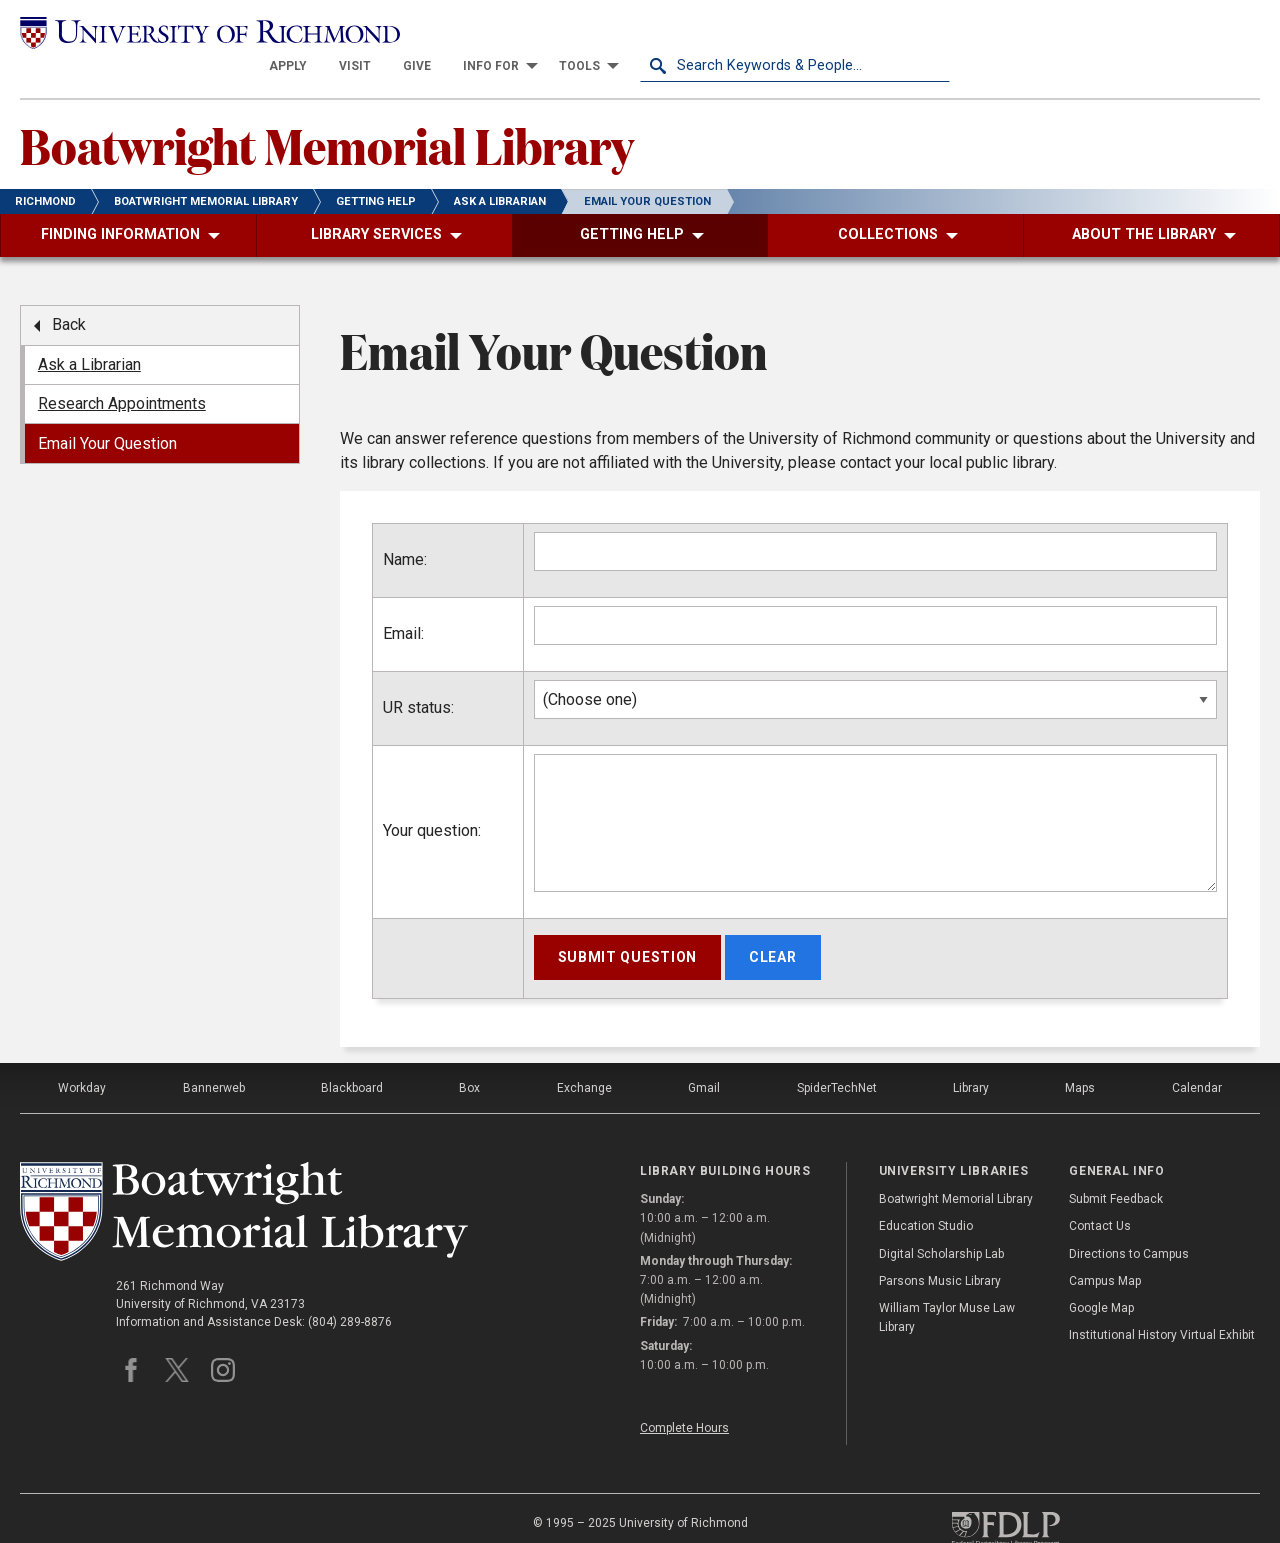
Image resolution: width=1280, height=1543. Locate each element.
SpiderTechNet (837, 1054)
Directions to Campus (1129, 1220)
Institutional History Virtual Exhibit (1162, 1302)
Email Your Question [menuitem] (107, 409)
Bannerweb (214, 1054)
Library (971, 1054)
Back (69, 291)
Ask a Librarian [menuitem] (89, 330)
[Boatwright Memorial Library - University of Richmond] (244, 1177)
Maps (1080, 1054)
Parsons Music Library (940, 1247)
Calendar (1197, 1054)
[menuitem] (598, 32)
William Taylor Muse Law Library (947, 1283)
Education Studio (926, 1193)
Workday (82, 1054)
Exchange (584, 1054)
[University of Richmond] (175, 31)
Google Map (1101, 1274)
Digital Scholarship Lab (941, 1220)
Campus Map (1105, 1247)
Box (469, 1054)
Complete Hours (684, 1394)
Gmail (704, 1054)
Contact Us (1100, 1193)
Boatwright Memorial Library (327, 111)
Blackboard (352, 1054)
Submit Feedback (1116, 1166)
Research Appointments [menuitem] (122, 370)
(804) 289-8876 (350, 1288)
